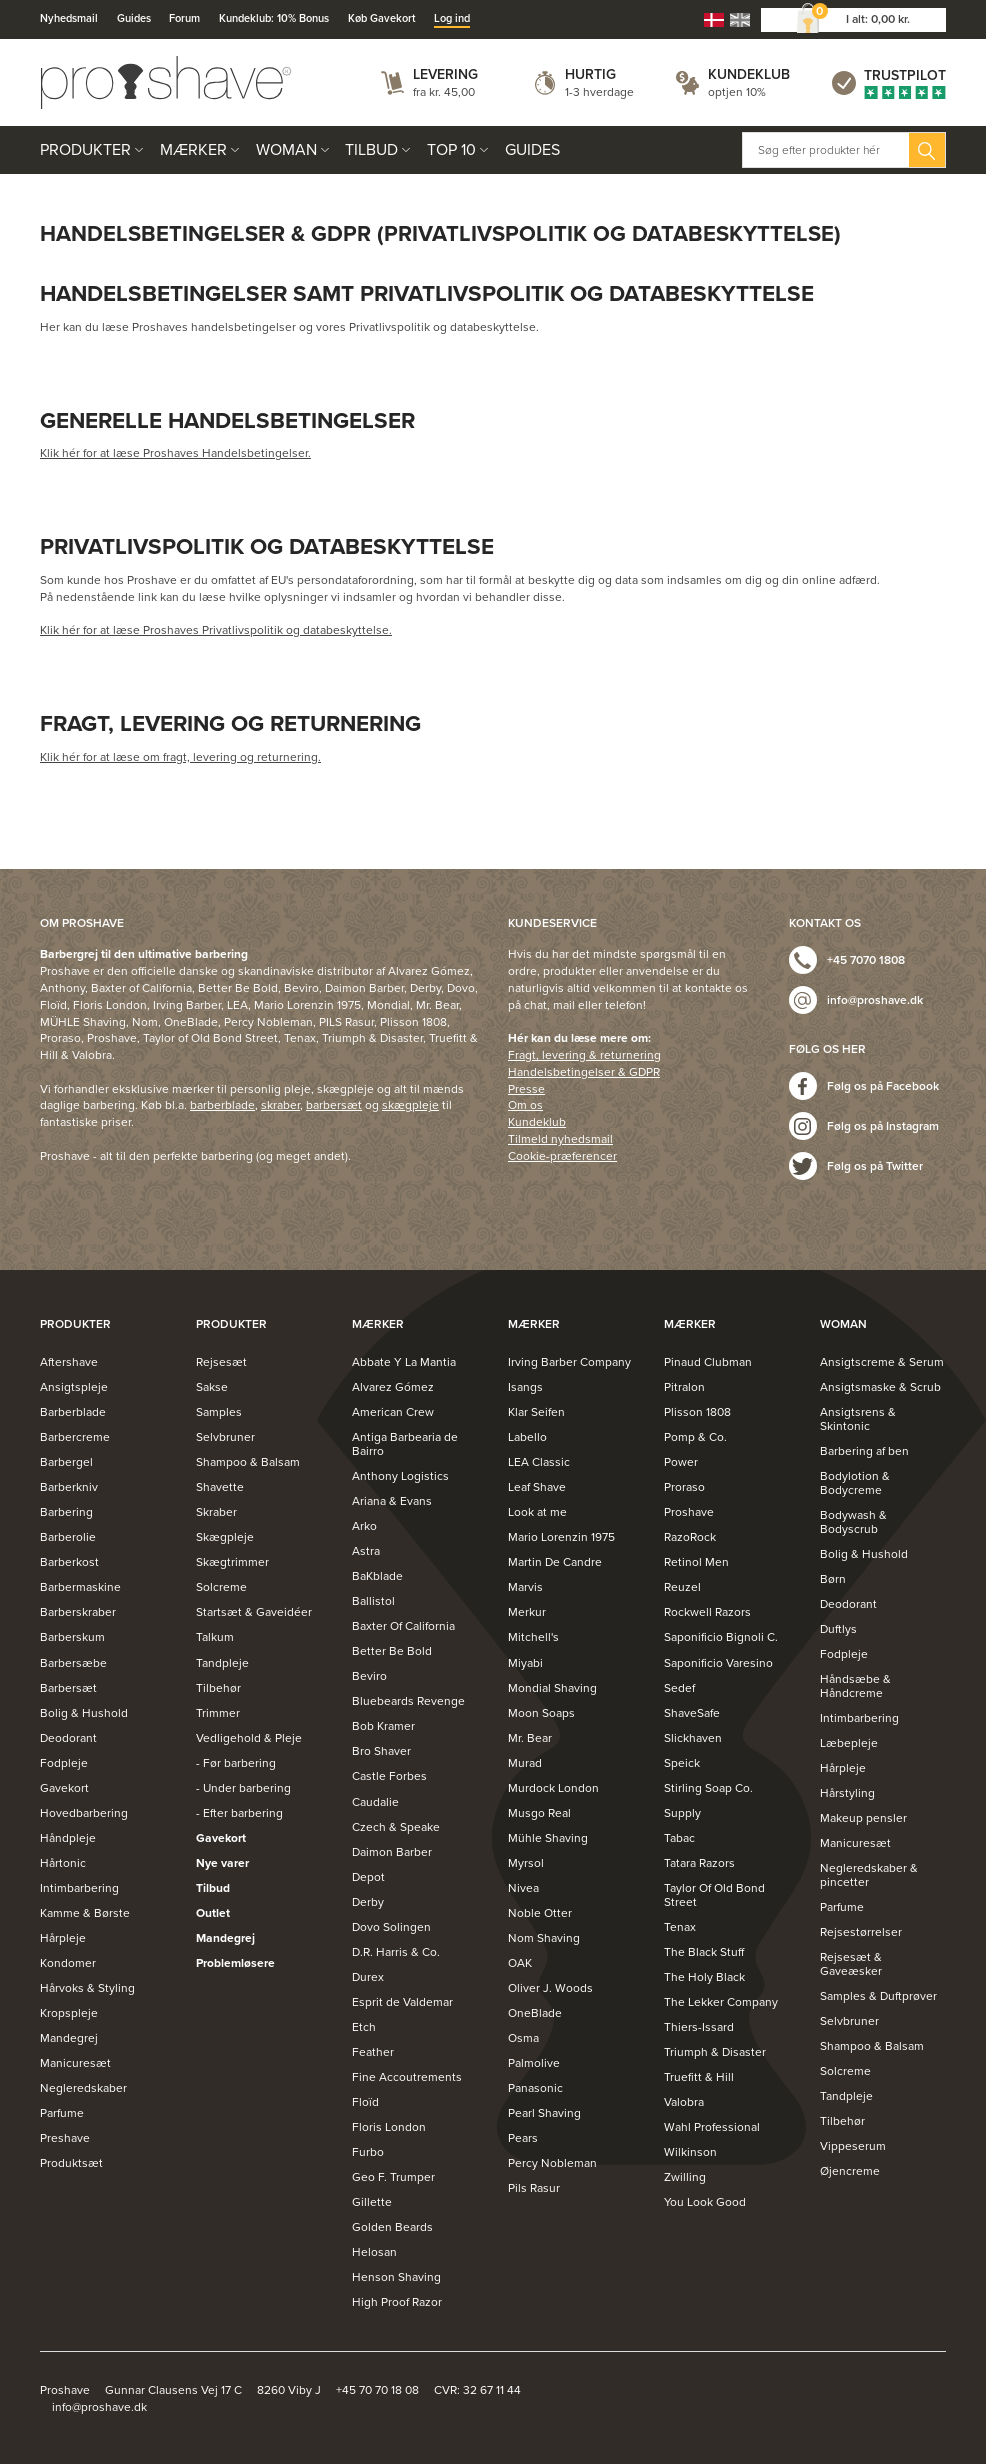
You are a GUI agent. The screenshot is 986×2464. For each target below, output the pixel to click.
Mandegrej (69, 2038)
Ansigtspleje (74, 1387)
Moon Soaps (541, 1713)
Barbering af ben (864, 1451)
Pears (523, 2138)
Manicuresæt (75, 2063)
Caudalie (375, 1802)
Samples (219, 1412)
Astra (366, 1551)
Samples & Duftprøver (878, 1996)
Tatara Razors (699, 1863)
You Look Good (705, 2202)
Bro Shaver (381, 1751)
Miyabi (525, 1663)
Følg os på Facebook (883, 1086)
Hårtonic (63, 1863)
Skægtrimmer (232, 1562)
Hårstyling (847, 1793)
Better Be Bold (392, 1651)
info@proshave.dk (875, 1000)
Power (681, 1462)
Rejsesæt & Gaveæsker (851, 1964)
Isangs (525, 1387)
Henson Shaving (396, 2277)
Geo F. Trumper (393, 2177)
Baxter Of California (403, 1626)
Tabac (679, 1838)
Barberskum (72, 1637)
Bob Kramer (383, 1726)
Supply (682, 1813)
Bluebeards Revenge (408, 1701)
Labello (527, 1437)
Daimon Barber (392, 1852)
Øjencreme (850, 2171)
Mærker (193, 150)
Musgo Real (539, 1813)
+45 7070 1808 (866, 960)
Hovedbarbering (84, 1813)
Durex (368, 1977)
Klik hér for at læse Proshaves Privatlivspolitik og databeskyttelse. (216, 630)
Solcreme (221, 1587)
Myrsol (526, 1863)
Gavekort (64, 1788)
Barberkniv (69, 1487)
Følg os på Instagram (883, 1126)
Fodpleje (64, 1763)
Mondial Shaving (552, 1688)
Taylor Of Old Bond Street (714, 1895)
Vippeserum (853, 2146)
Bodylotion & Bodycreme (855, 1483)
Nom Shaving (544, 1938)
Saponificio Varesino (718, 1663)
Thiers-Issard (699, 2027)
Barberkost (69, 1562)
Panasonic (535, 2088)
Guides (134, 18)
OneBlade (535, 2013)
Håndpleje (68, 1838)
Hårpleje (63, 1938)
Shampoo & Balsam (248, 1462)
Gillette (372, 2202)
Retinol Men (696, 1562)
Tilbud (371, 150)
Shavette (220, 1487)
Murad (525, 1763)
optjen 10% (737, 92)
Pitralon (684, 1387)
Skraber (216, 1512)
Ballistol (373, 1601)
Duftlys (838, 1629)
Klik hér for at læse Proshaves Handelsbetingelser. (175, 453)
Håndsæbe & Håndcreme (855, 1686)
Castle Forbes (389, 1776)
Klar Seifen (536, 1412)
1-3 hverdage (599, 92)
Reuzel (682, 1587)
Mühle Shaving (548, 1838)
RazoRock (690, 1537)
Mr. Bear (530, 1738)
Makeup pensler (863, 1818)
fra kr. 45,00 (444, 92)
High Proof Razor (397, 2302)
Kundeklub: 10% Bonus (274, 18)
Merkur (527, 1612)
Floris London (389, 2127)
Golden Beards (392, 2227)
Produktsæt (71, 2163)
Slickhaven (693, 1738)
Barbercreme (75, 1437)
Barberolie (68, 1537)
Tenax (680, 1927)
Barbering (66, 1512)
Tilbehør (218, 1688)
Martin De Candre (555, 1562)
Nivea (523, 1888)
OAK (520, 1963)
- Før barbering (236, 1763)
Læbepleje (849, 1743)
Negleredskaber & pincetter (869, 1875)
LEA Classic (539, 1462)
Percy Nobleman (552, 2163)
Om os (525, 1105)
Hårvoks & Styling (87, 1988)
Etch (364, 2027)
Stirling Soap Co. (708, 1788)
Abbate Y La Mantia (404, 1362)
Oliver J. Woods (550, 1988)
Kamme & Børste (85, 1913)
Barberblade (73, 1412)
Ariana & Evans (392, 1501)
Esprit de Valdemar (402, 2002)
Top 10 (451, 150)
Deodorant (68, 1738)
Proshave (689, 1512)
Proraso (684, 1487)
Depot (368, 1877)
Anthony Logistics (400, 1476)
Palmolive (534, 2063)
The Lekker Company (721, 2002)
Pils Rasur (534, 2188)
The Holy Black (704, 1977)
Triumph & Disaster (715, 2052)
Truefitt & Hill (699, 2077)
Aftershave (69, 1362)
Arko (364, 1526)
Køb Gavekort (382, 18)
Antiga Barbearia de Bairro (405, 1444)
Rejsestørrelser (861, 1932)
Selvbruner (225, 1437)
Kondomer (68, 1963)
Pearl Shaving (544, 2113)
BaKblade (377, 1576)
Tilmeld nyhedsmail (560, 1139)
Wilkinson (690, 2152)
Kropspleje (69, 2013)
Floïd (365, 2102)
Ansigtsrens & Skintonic (858, 1419)
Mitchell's (533, 1637)
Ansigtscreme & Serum (882, 1362)
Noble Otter (540, 1913)
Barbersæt (68, 1688)
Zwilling (685, 2177)
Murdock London (553, 1788)
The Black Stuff (704, 1952)
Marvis (525, 1587)
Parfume (62, 2113)
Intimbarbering (79, 1888)
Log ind (452, 18)
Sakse (212, 1387)
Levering (445, 74)
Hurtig (590, 74)
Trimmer (218, 1713)
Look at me (537, 1512)
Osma (523, 2038)
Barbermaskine (80, 1587)
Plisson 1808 (697, 1412)
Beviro (369, 1676)
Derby (368, 1902)
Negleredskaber (83, 2088)
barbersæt (334, 1105)
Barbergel (66, 1462)
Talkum (215, 1637)
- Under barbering (243, 1788)
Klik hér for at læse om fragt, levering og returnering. (180, 757)
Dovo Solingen (391, 1927)
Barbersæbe (73, 1663)
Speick (682, 1763)
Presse (526, 1089)
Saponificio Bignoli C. (721, 1637)
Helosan (374, 2252)
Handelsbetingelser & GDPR (584, 1072)
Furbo (368, 2152)
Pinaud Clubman (708, 1362)
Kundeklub (749, 74)
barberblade (222, 1105)
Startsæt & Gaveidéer (254, 1612)
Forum (184, 18)
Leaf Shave (537, 1487)
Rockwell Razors (707, 1612)
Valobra (684, 2102)
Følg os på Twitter (875, 1166)
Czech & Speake (396, 1827)
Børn (833, 1579)
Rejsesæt (221, 1362)
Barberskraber (78, 1612)
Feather (373, 2052)
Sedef (679, 1688)
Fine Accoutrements (407, 2077)
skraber (280, 1105)
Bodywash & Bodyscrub (853, 1522)
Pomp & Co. (695, 1437)
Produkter (85, 150)
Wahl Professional (712, 2127)
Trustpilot (905, 75)
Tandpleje (222, 1663)
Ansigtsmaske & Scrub (880, 1387)
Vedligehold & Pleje (249, 1738)
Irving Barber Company (569, 1362)
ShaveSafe (692, 1713)
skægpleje (410, 1105)
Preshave (65, 2138)
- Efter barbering (239, 1813)
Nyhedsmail (69, 18)
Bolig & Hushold (84, 1713)
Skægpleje (225, 1537)
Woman (286, 150)
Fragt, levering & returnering (584, 1055)
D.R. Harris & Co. (396, 1952)
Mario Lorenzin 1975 (561, 1537)
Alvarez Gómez (393, 1387)
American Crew (393, 1412)
